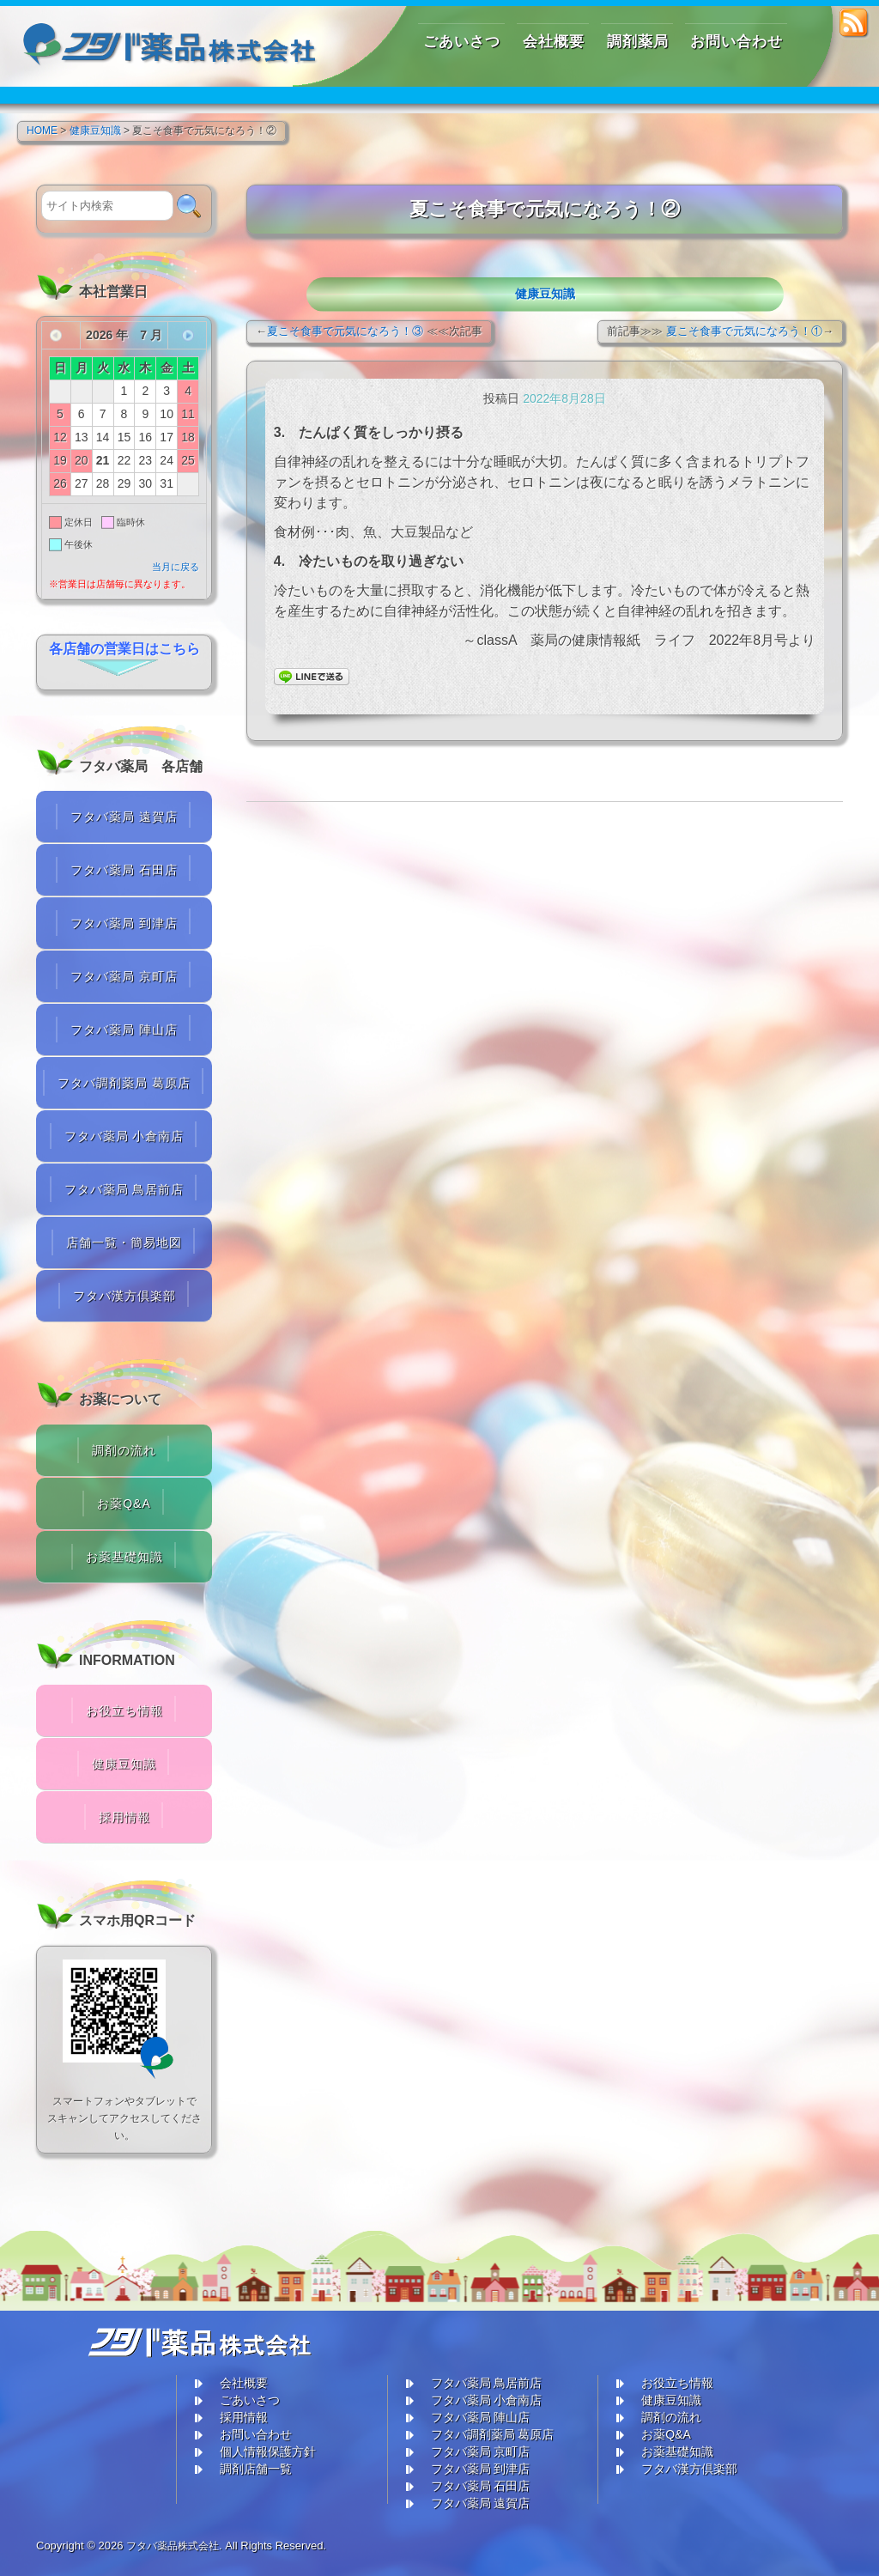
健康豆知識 (545, 294)
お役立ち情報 (124, 1710)
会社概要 (244, 2383)
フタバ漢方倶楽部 (124, 1296)
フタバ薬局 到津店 (124, 923)
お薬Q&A (124, 1503)
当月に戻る (175, 567)
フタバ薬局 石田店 (124, 870)
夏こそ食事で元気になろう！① (744, 331)
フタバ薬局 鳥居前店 (124, 1189)
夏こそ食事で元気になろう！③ (345, 331)
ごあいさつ (250, 2400)
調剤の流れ (124, 1450)
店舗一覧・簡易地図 (124, 1242)
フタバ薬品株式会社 (176, 2545)
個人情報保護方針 (268, 2451)
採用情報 (124, 1817)
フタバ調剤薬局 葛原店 (124, 1083)
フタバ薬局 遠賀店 (124, 816)
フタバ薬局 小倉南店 (124, 1136)
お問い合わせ (256, 2434)
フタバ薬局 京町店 (124, 976)
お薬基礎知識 (124, 1557)
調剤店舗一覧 (256, 2469)
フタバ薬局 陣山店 (124, 1029)
